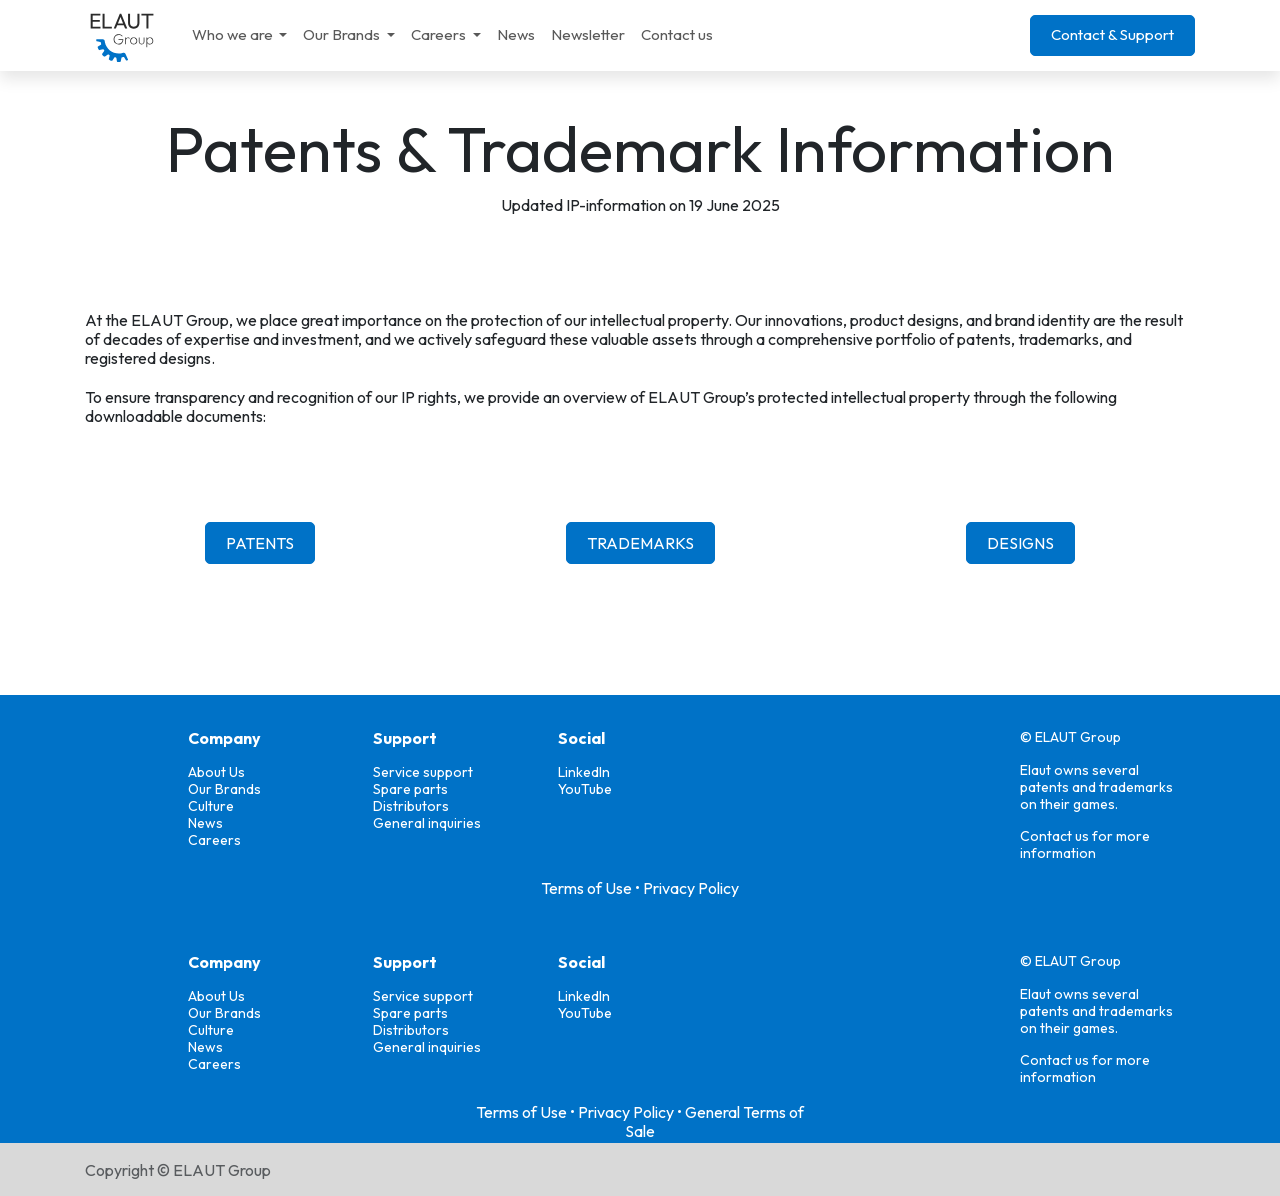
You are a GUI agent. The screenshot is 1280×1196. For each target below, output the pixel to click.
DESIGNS (1020, 543)
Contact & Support (1112, 34)
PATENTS (260, 543)
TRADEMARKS (640, 543)
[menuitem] (240, 35)
